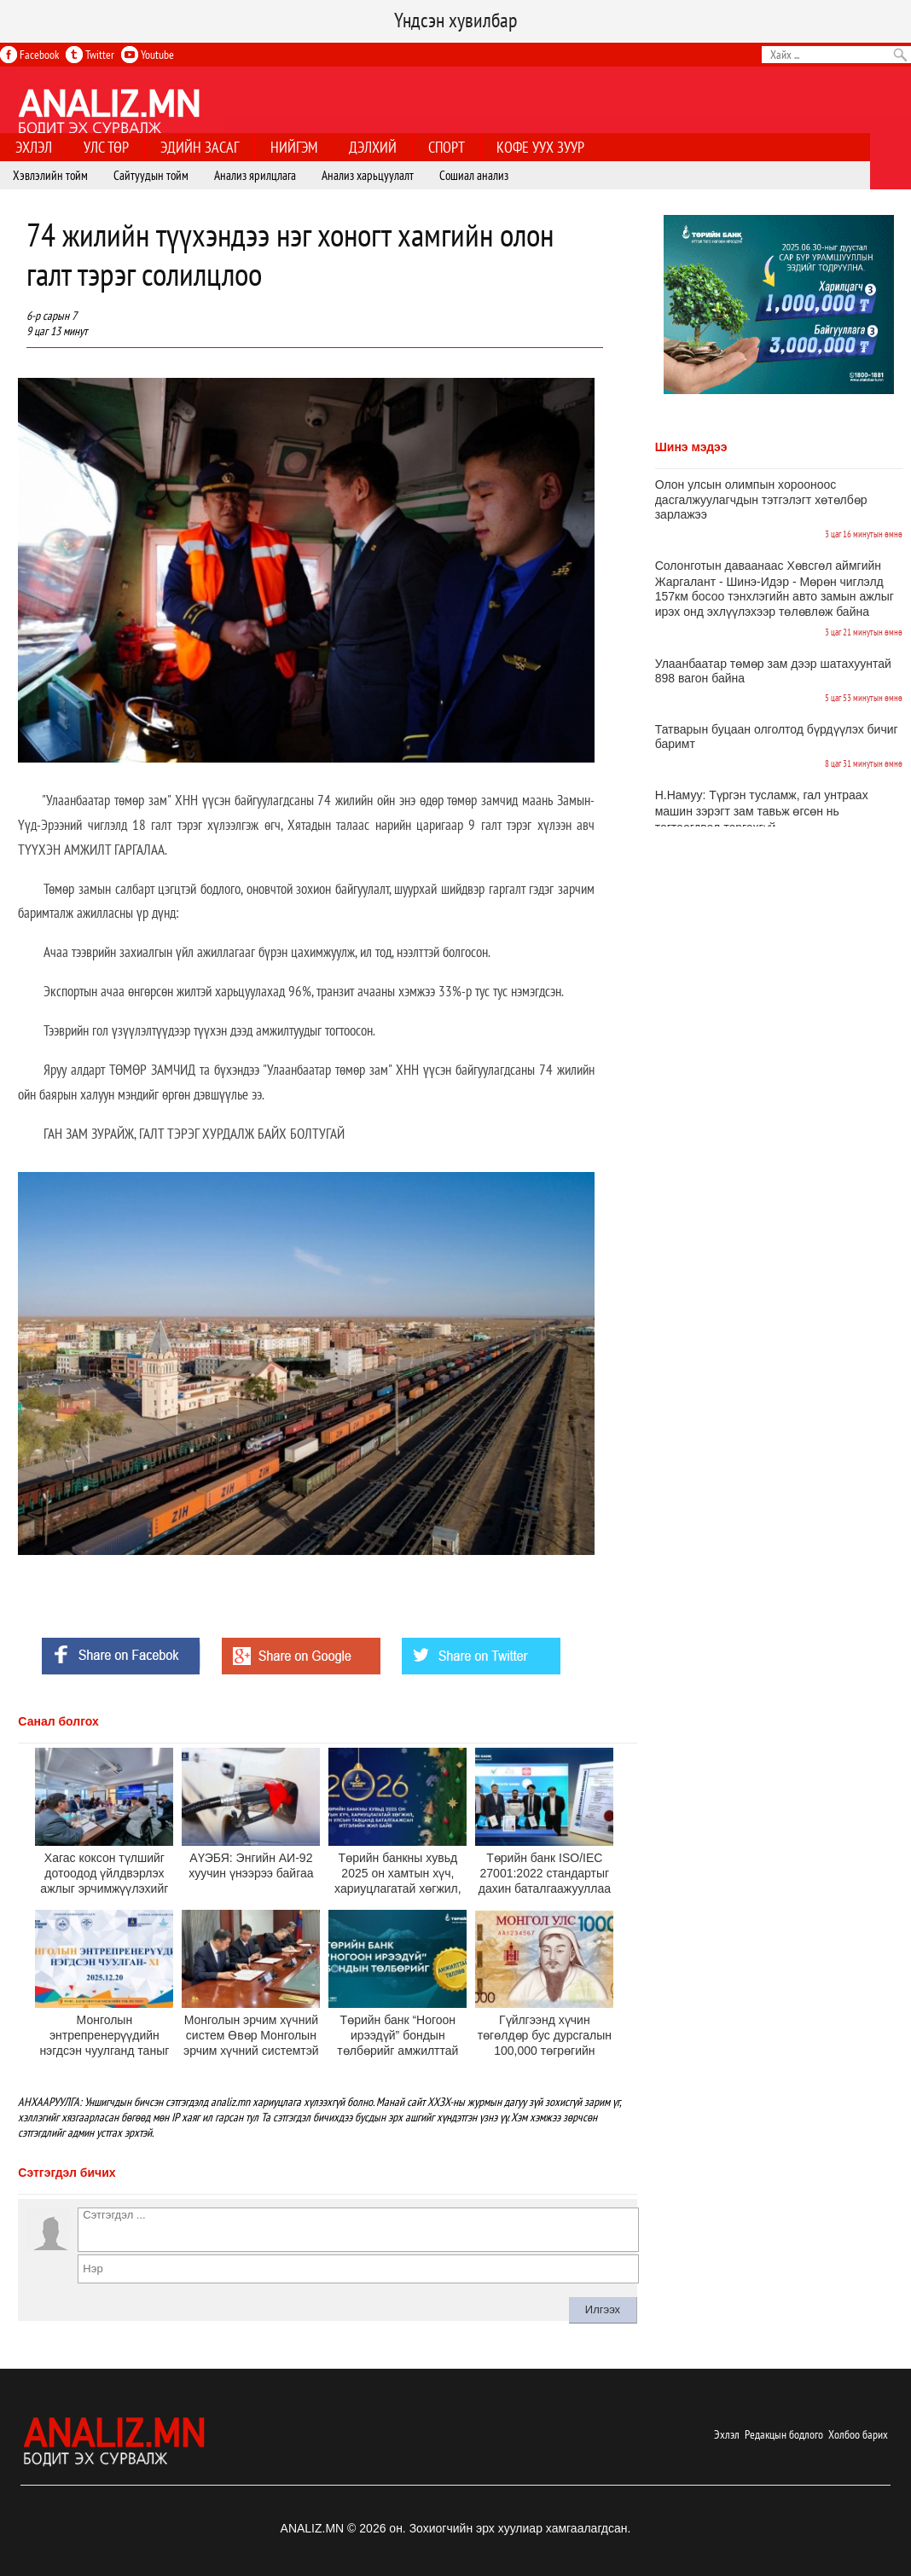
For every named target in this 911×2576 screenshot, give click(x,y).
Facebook (29, 54)
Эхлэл (727, 2434)
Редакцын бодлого (784, 2434)
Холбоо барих (858, 2434)
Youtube (147, 54)
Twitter (90, 54)
